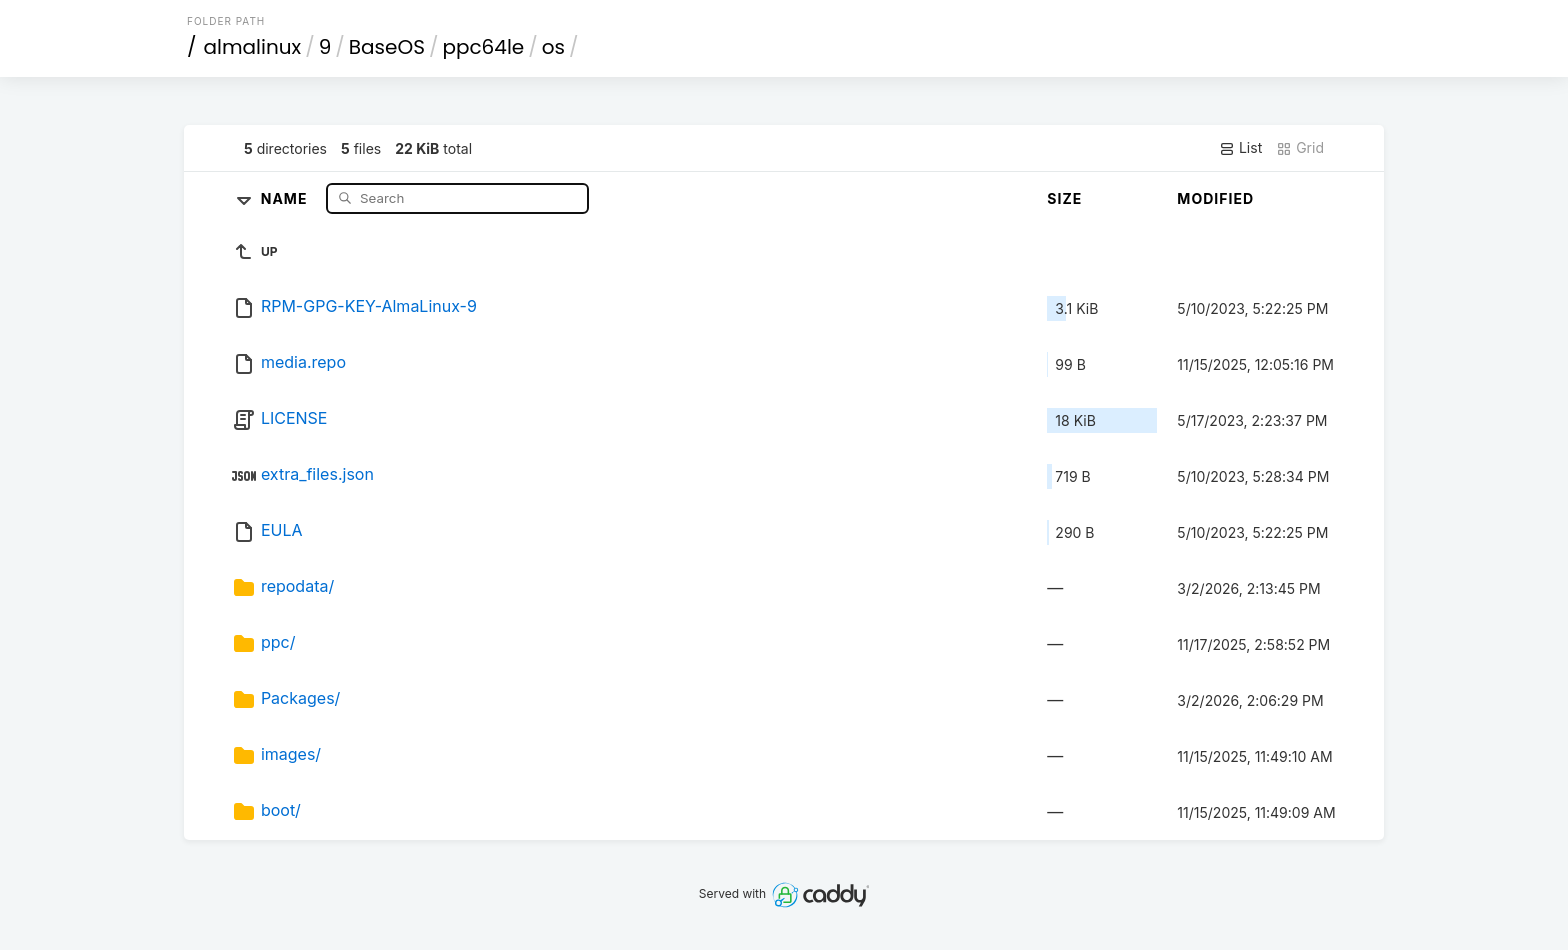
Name (286, 197)
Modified (1215, 198)
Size (1064, 198)
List (1240, 148)
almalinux (253, 47)
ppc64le (483, 47)
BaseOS (387, 47)
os (553, 47)
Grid (1300, 148)
